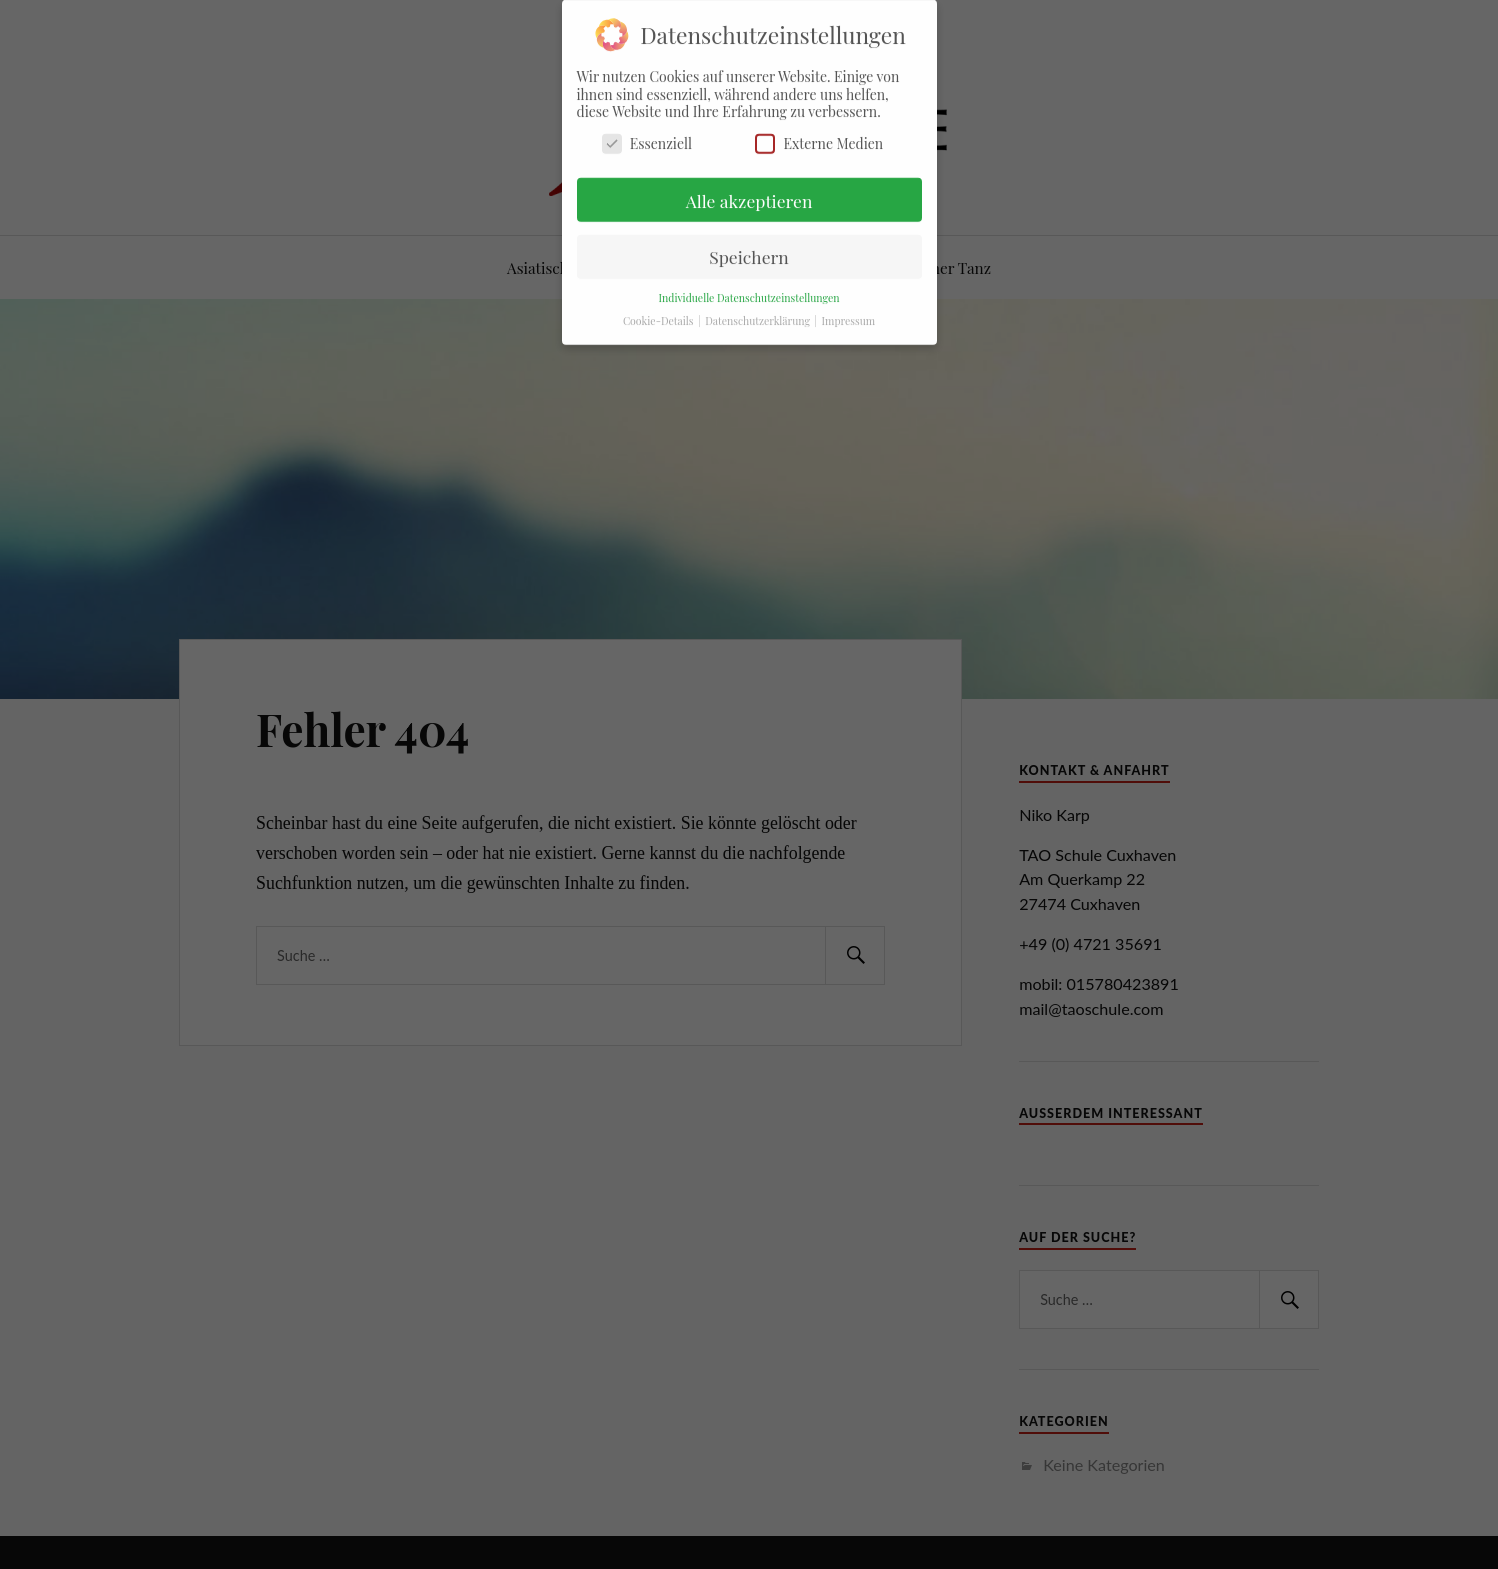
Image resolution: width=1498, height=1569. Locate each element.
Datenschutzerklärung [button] (758, 315)
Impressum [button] (849, 315)
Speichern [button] (749, 251)
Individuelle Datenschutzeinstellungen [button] (748, 292)
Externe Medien (819, 137)
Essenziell (647, 137)
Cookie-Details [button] (659, 315)
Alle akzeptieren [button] (749, 194)
